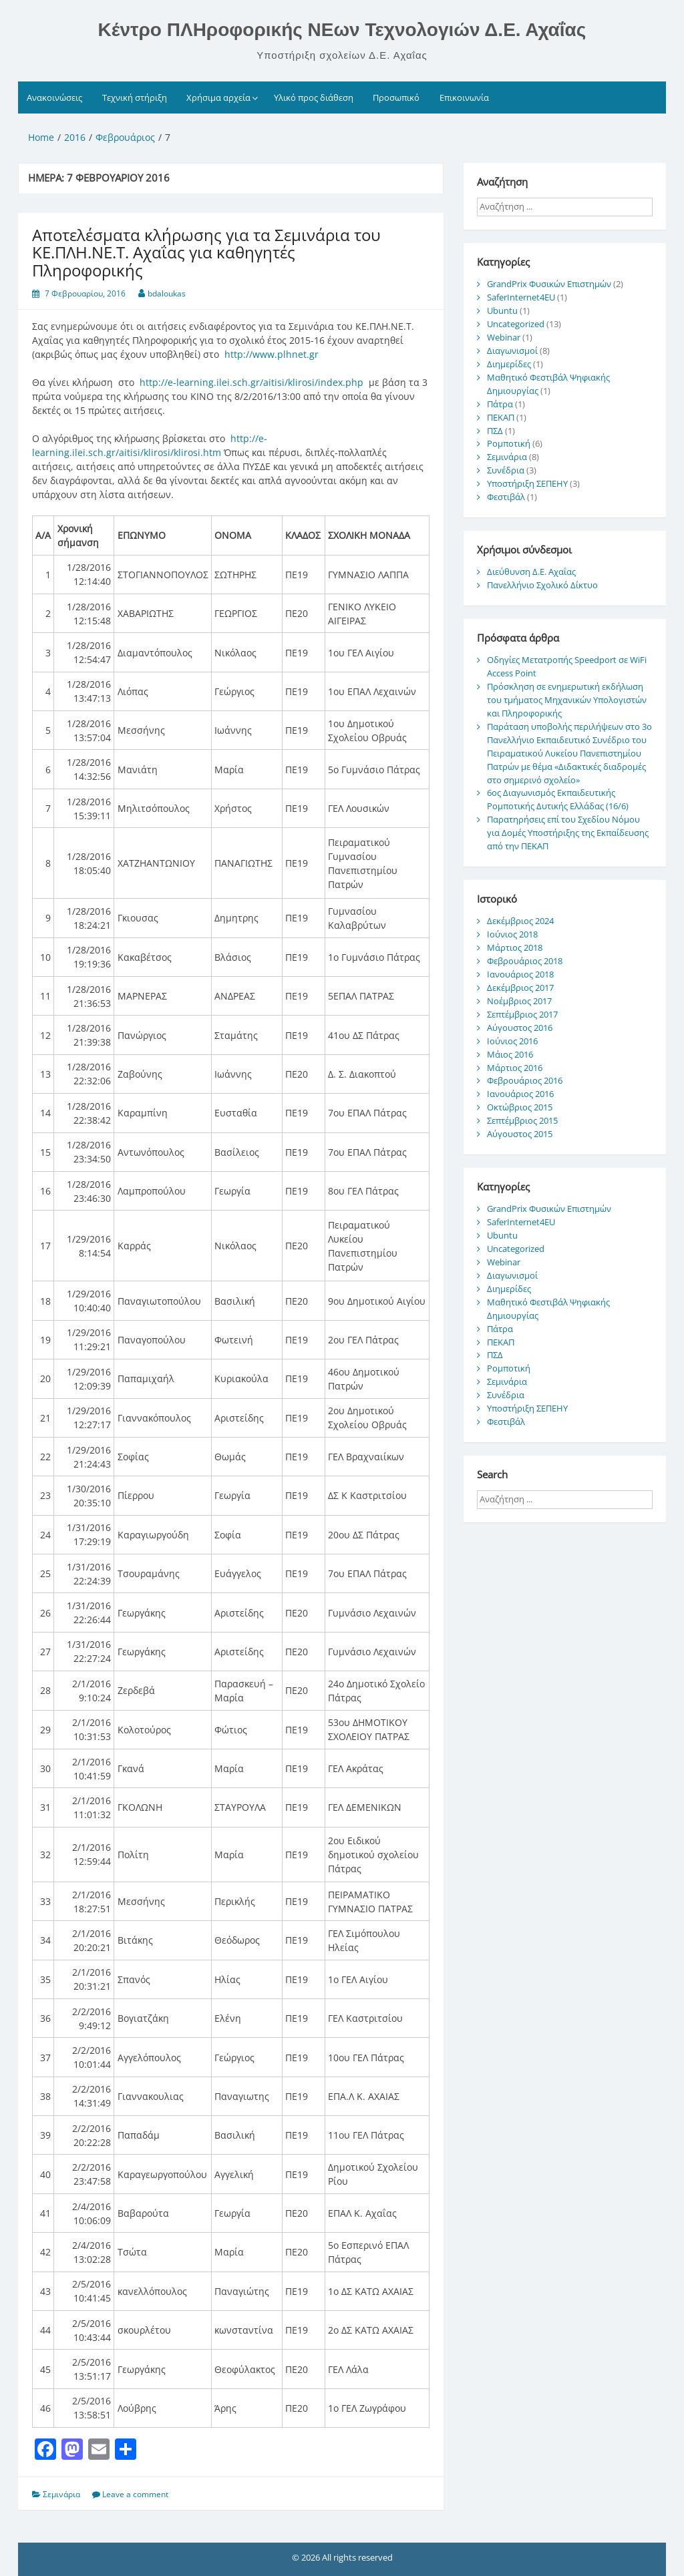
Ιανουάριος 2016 (520, 1094)
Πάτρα (500, 404)
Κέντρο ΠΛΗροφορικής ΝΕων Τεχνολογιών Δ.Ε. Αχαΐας (342, 29)
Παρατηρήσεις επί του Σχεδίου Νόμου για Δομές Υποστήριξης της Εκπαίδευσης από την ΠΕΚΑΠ (568, 832)
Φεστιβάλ (506, 497)
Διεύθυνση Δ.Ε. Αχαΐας (531, 572)
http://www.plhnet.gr (271, 354)
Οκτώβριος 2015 (519, 1107)
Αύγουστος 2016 (519, 1028)
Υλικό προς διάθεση (313, 97)
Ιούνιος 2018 (512, 934)
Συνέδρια (505, 470)
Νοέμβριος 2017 (519, 1001)
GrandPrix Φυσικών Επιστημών (549, 284)
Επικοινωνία (464, 97)
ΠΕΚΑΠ (500, 417)
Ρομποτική (508, 443)
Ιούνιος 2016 (512, 1041)
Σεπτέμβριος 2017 (522, 1014)
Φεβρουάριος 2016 (524, 1080)
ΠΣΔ (495, 431)
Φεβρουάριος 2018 (524, 961)
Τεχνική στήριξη (134, 97)
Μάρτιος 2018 (514, 947)
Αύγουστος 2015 (519, 1134)
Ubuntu (502, 310)
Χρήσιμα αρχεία (218, 97)
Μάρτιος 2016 (514, 1068)
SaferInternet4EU (521, 297)
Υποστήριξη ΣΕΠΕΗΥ (527, 483)
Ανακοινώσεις (54, 97)
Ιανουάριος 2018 (520, 974)
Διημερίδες (509, 364)
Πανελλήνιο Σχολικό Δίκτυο (542, 585)
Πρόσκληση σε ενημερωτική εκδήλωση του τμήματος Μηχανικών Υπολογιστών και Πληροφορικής (567, 699)
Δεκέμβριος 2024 (520, 921)
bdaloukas (167, 293)
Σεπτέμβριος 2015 (522, 1120)
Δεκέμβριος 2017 (520, 988)
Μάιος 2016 (510, 1054)
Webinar (503, 337)
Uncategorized (515, 324)
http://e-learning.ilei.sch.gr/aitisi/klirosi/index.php (251, 382)
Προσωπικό (396, 97)
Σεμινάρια (61, 2494)
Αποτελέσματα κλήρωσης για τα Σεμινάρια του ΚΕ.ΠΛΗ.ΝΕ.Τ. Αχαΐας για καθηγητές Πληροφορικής (206, 252)
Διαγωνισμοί (512, 351)
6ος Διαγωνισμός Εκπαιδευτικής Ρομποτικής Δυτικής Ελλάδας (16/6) (558, 799)
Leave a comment (135, 2494)
